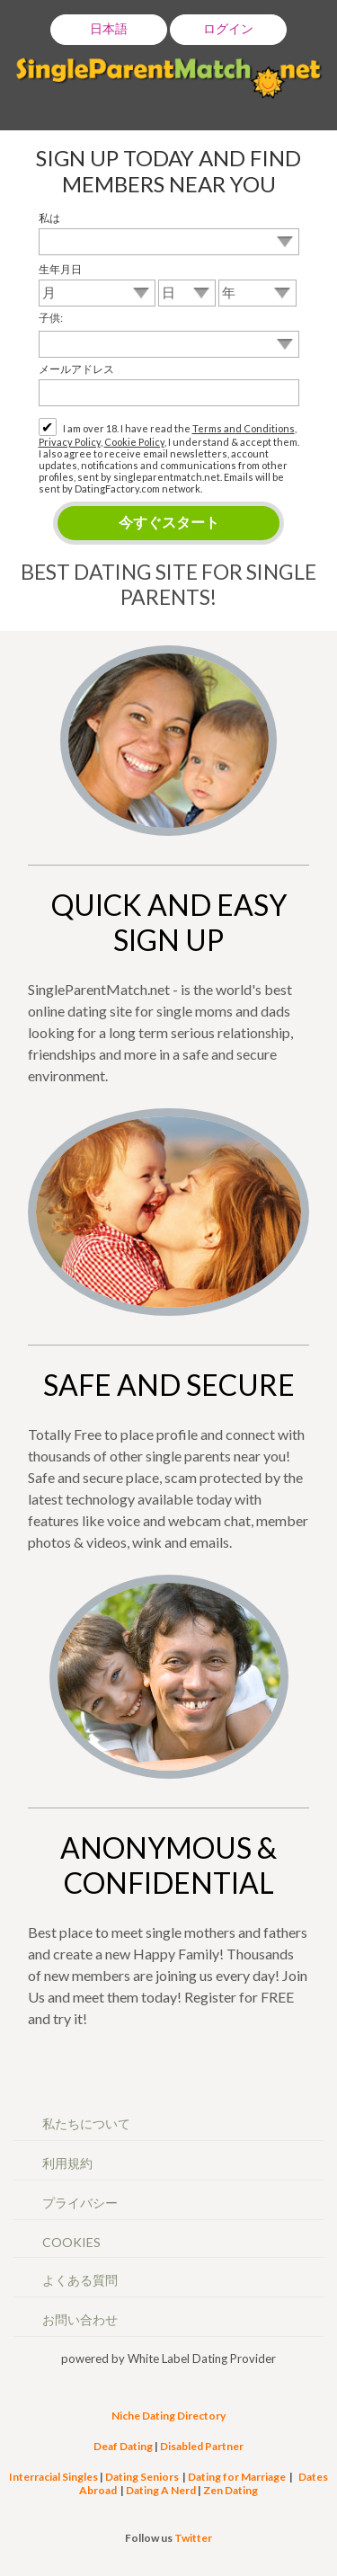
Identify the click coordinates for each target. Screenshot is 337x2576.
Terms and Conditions (243, 428)
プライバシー (80, 2202)
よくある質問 (80, 2279)
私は (49, 218)
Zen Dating (230, 2490)
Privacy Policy (70, 442)
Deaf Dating (123, 2446)
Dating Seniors (142, 2476)
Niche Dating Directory (168, 2415)
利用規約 (67, 2163)
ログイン (228, 28)
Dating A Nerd (161, 2490)
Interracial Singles (53, 2476)
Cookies (71, 2242)
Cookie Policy (134, 442)
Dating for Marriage (237, 2476)
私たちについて (86, 2123)
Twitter (193, 2538)
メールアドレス (76, 369)
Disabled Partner (202, 2446)
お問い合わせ (80, 2319)
